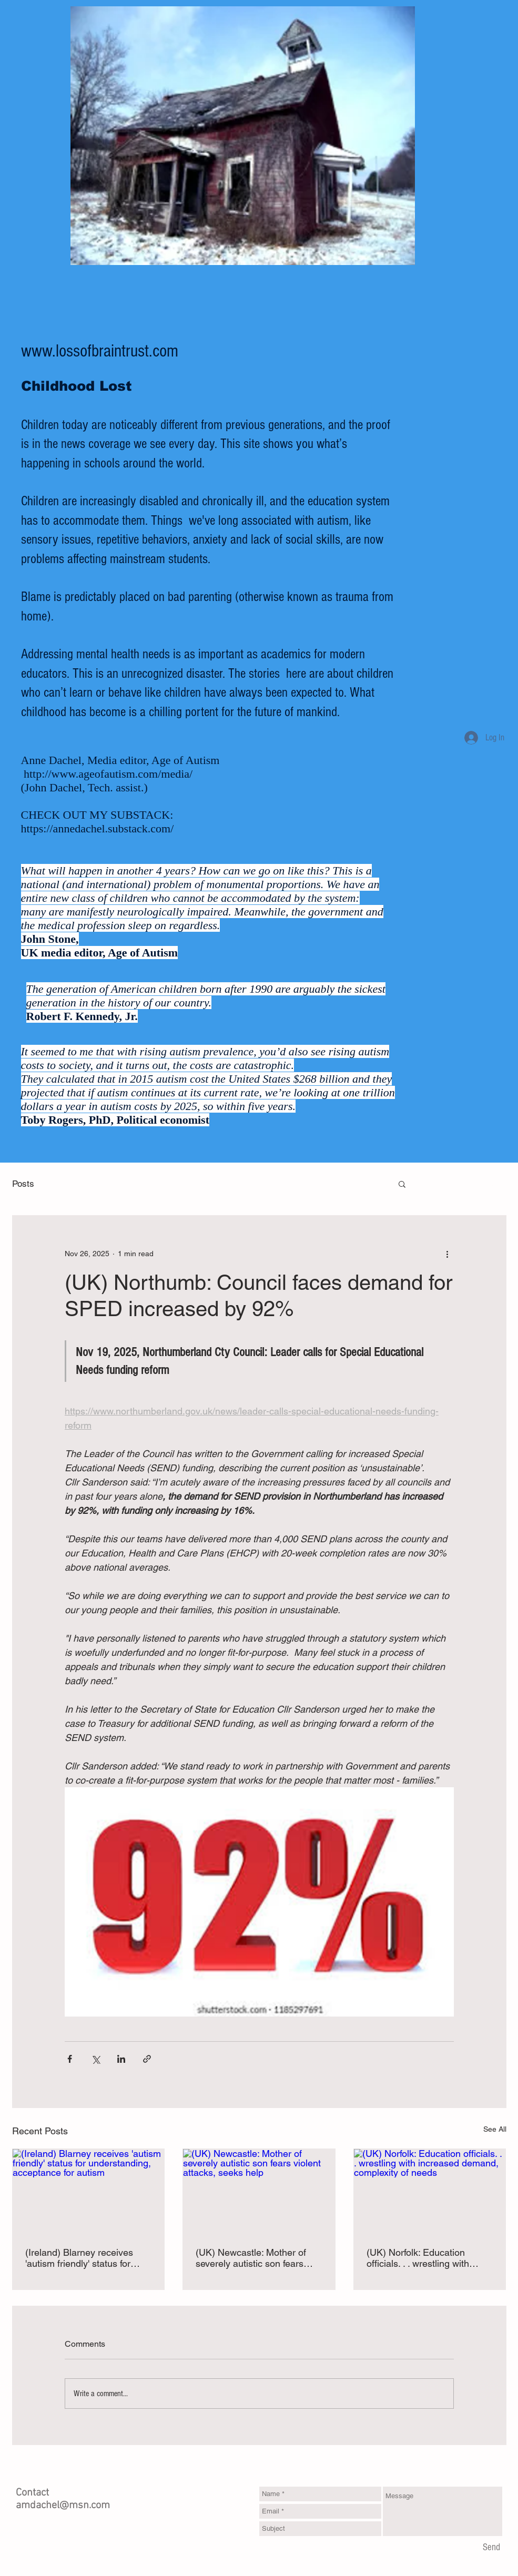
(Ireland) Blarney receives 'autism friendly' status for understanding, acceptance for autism (82, 2258)
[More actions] (447, 1253)
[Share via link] (147, 2059)
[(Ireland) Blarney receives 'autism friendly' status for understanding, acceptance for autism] (89, 2191)
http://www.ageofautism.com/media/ (108, 773)
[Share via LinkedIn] (121, 2059)
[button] (402, 1183)
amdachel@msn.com (63, 2505)
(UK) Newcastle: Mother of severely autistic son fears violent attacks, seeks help (251, 2258)
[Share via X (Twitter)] (95, 2059)
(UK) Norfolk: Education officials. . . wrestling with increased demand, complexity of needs (418, 2258)
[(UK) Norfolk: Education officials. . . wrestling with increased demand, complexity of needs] (430, 2191)
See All (494, 2129)
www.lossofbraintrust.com (99, 351)
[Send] (491, 2548)
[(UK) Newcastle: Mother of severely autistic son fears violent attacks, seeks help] (259, 2191)
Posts (23, 1183)
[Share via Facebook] (70, 2059)
